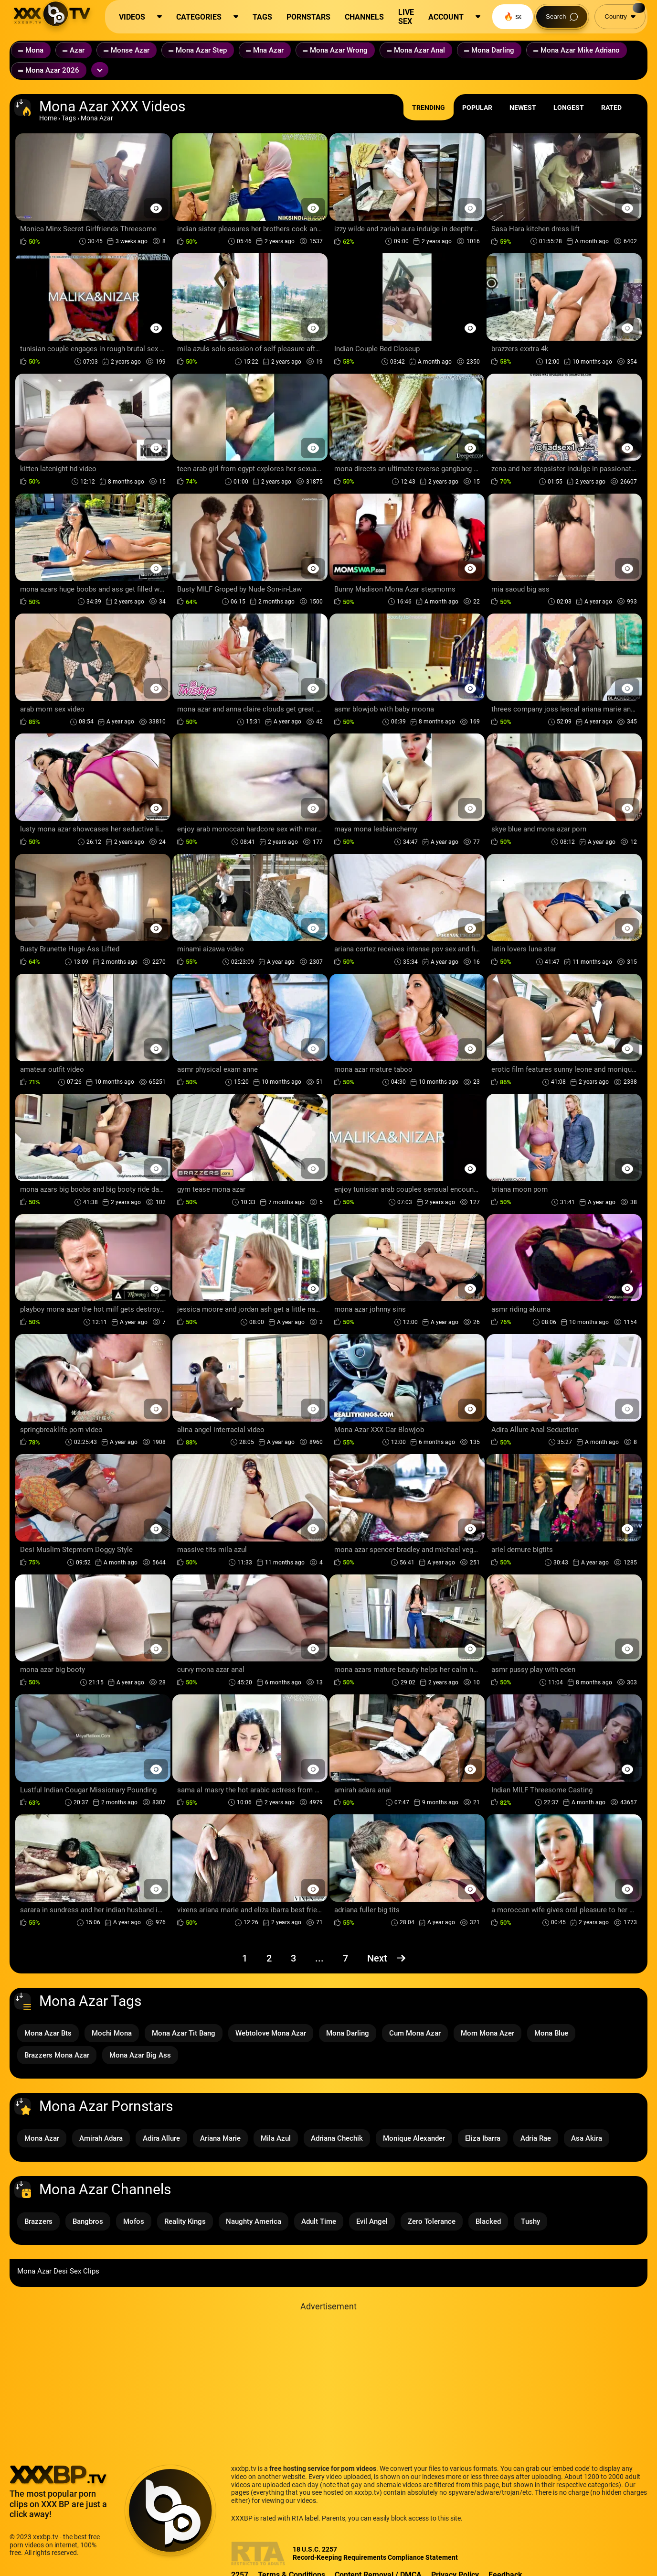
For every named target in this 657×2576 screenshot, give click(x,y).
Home (48, 118)
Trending (428, 107)
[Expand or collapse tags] (99, 69)
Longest (568, 107)
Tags (69, 118)
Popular (477, 107)
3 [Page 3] (293, 1958)
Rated (611, 107)
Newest (522, 107)
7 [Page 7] (345, 1958)
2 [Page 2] (269, 1958)
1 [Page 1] (244, 1958)
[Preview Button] (156, 208)
